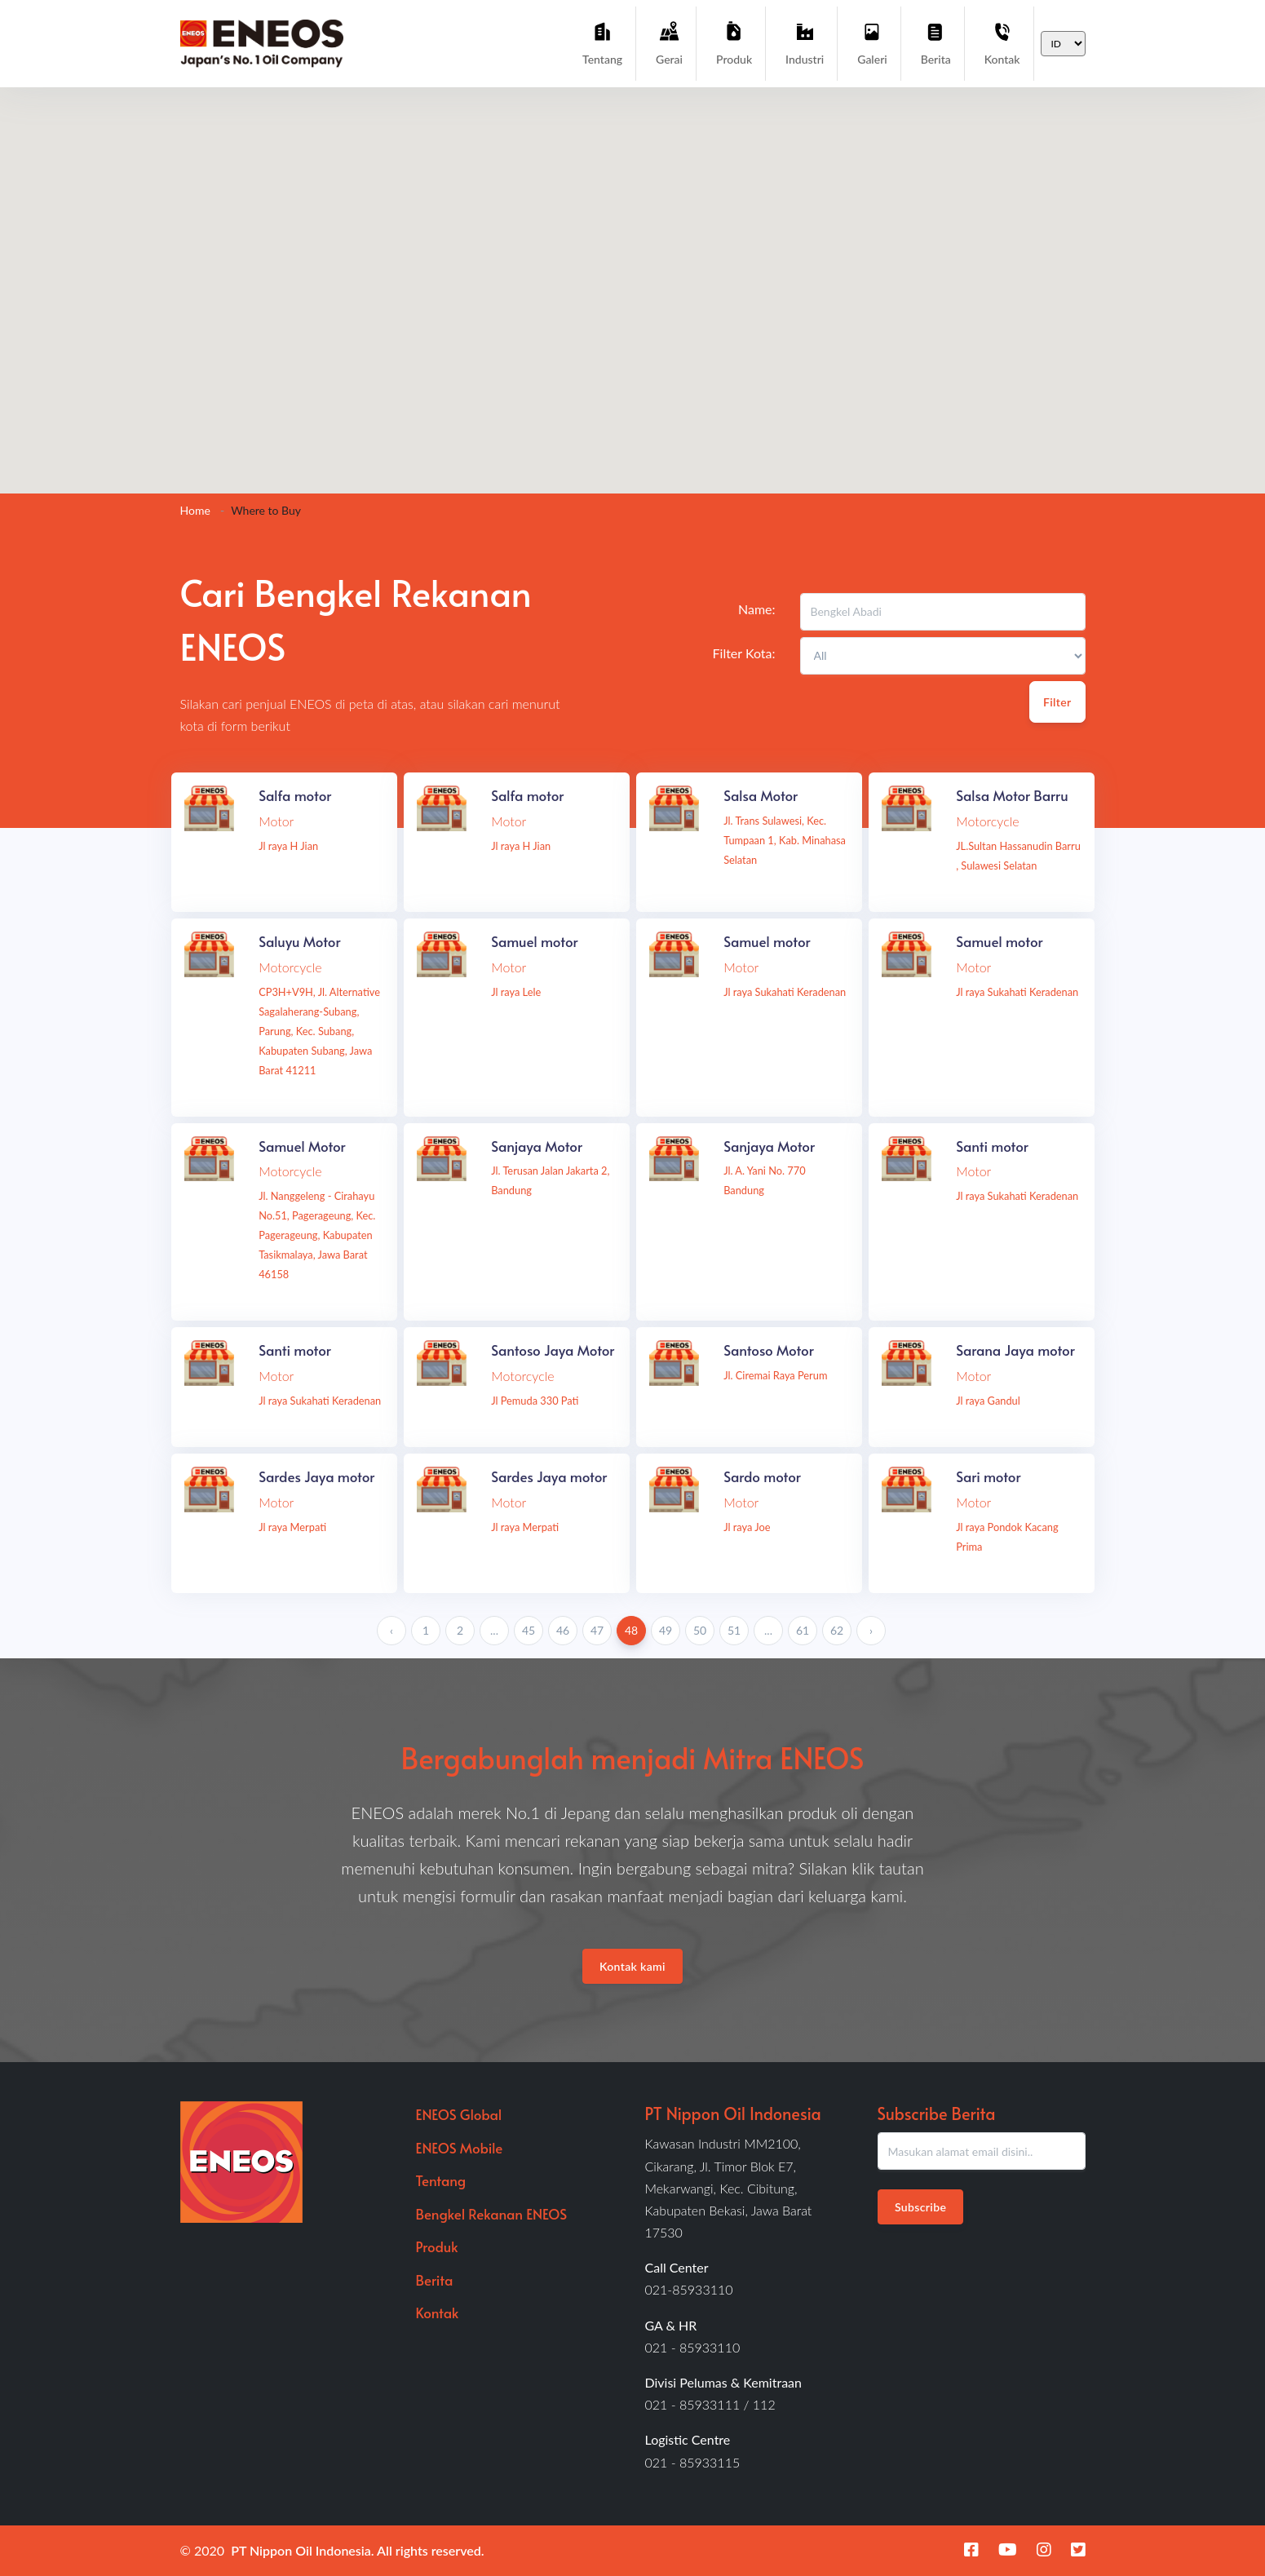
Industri (804, 43)
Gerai (669, 43)
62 (836, 1630)
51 (734, 1630)
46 (562, 1630)
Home (195, 510)
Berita (936, 43)
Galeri (872, 43)
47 (597, 1630)
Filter (1057, 702)
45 (528, 1630)
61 (802, 1630)
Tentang (602, 43)
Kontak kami (632, 1966)
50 (699, 1630)
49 (665, 1630)
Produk (734, 43)
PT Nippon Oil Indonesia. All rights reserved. (357, 2550)
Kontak (1002, 43)
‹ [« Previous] (391, 1630)
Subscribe (920, 2207)
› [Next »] (871, 1630)
